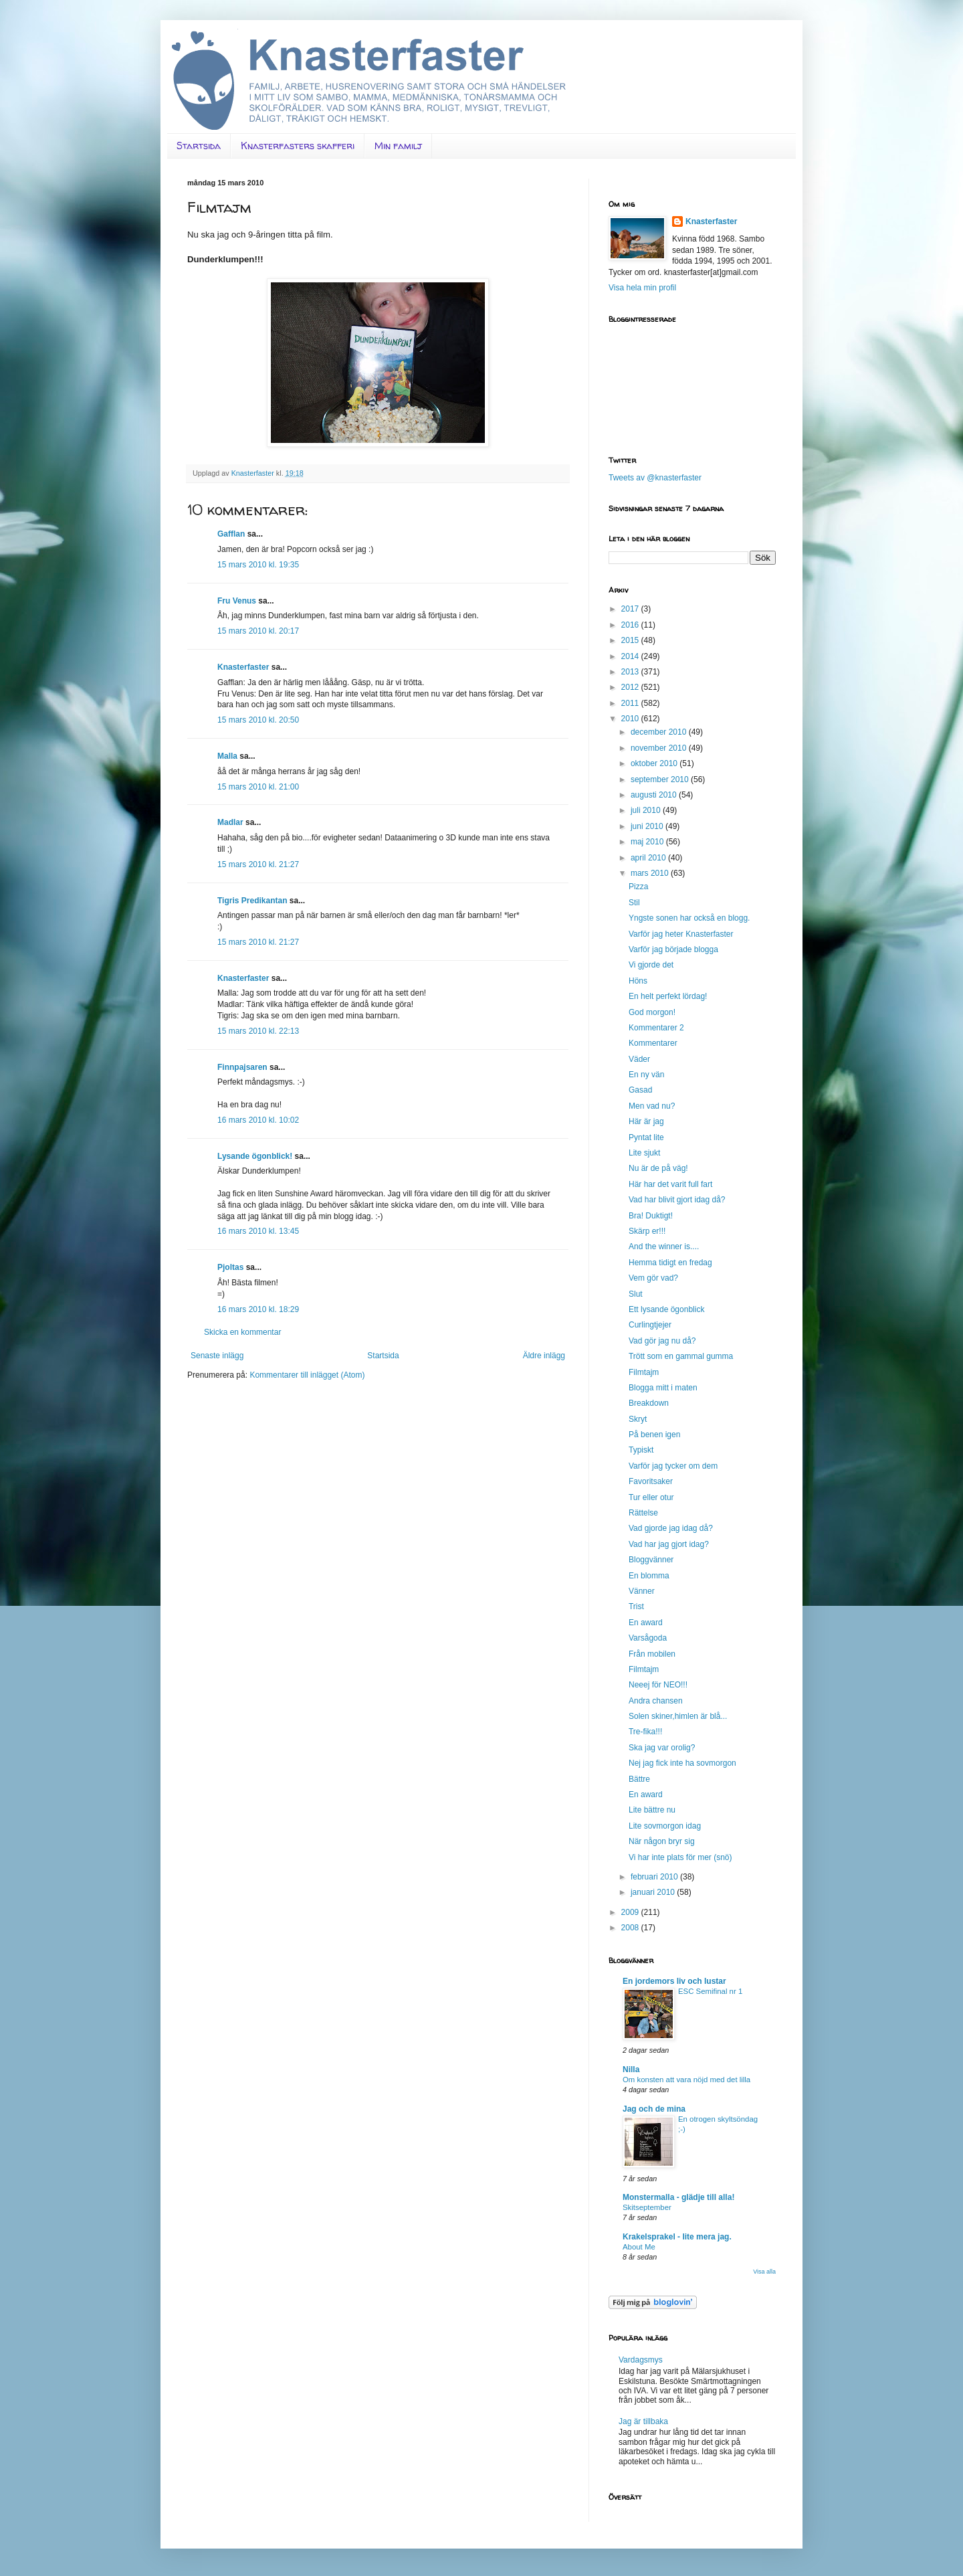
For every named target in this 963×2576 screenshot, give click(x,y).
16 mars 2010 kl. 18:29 (258, 1309)
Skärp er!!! (647, 1231)
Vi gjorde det (651, 965)
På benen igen (654, 1434)
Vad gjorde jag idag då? (671, 1528)
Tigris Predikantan (252, 900)
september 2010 (661, 779)
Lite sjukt (644, 1153)
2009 (631, 1912)
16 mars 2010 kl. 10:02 (258, 1120)
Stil (634, 902)
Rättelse (643, 1512)
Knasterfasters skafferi (297, 145)
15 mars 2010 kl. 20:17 (258, 631)
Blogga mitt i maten (663, 1387)
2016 (631, 625)
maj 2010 (648, 841)
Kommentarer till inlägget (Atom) (306, 1375)
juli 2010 (647, 810)
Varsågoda (648, 1638)
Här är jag (646, 1121)
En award (646, 1622)
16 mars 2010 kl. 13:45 (258, 1231)
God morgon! (652, 1012)
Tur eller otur (651, 1497)
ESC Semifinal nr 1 (710, 1991)
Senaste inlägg (217, 1355)
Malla (227, 756)
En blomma (649, 1575)
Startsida (199, 145)
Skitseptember (647, 2207)
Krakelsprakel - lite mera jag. (677, 2236)
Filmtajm (644, 1372)
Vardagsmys (641, 2360)
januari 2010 (654, 1892)
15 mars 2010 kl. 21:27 (258, 864)
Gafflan (231, 534)
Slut (636, 1294)
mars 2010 (651, 873)
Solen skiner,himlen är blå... (678, 1716)
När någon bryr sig (662, 1841)
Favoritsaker (651, 1481)
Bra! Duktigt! (651, 1215)
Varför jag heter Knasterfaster (681, 934)
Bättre (639, 1779)
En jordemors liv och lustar (674, 1981)
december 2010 (660, 732)
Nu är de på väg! (658, 1168)
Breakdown (649, 1403)
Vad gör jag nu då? (662, 1341)
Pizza (638, 886)
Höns (638, 981)
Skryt (638, 1419)
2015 (631, 640)
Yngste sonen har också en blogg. (689, 918)
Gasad (640, 1090)
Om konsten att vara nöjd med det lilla (686, 2080)
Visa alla (764, 2271)
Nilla (631, 2069)
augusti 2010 (655, 795)
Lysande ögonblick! (254, 1156)
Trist (636, 1606)
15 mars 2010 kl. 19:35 (258, 564)
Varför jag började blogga (673, 949)
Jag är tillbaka (643, 2421)
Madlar (230, 822)
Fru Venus (236, 601)
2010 (631, 718)
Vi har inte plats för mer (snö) (680, 1857)
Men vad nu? (652, 1106)
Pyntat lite (646, 1137)
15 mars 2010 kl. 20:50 (258, 720)
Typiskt (641, 1450)
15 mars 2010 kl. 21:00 (258, 787)
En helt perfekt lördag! (668, 996)
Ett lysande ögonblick (666, 1309)
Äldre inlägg (544, 1355)
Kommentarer (653, 1043)
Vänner (642, 1591)
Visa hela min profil (642, 287)
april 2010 (649, 857)
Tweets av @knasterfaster (655, 477)
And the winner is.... (664, 1246)
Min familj (398, 145)
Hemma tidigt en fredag (670, 1262)
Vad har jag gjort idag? (669, 1544)
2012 (631, 687)
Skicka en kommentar (242, 1332)
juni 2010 (648, 826)
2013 (631, 671)
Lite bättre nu (652, 1810)
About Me (639, 2247)
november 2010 (660, 748)
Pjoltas (230, 1267)
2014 (631, 656)
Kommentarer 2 (656, 1027)
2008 (631, 1927)
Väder (639, 1059)
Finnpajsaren (242, 1067)
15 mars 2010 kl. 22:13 (258, 1031)
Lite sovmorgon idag (665, 1826)
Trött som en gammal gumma (681, 1356)
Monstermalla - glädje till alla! (678, 2197)
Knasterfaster (243, 667)
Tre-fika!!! (645, 1731)
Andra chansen (656, 1701)
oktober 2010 (655, 763)
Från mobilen (652, 1654)
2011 (631, 703)
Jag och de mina (654, 2109)
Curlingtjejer (650, 1324)
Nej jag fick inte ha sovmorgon (682, 1763)
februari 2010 (655, 1876)
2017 (631, 609)
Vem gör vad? (653, 1278)
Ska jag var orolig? (662, 1747)
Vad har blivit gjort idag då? (677, 1199)
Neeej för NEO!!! (658, 1684)
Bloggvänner (651, 1559)
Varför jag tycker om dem (673, 1466)
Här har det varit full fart (670, 1184)
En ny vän (646, 1074)
